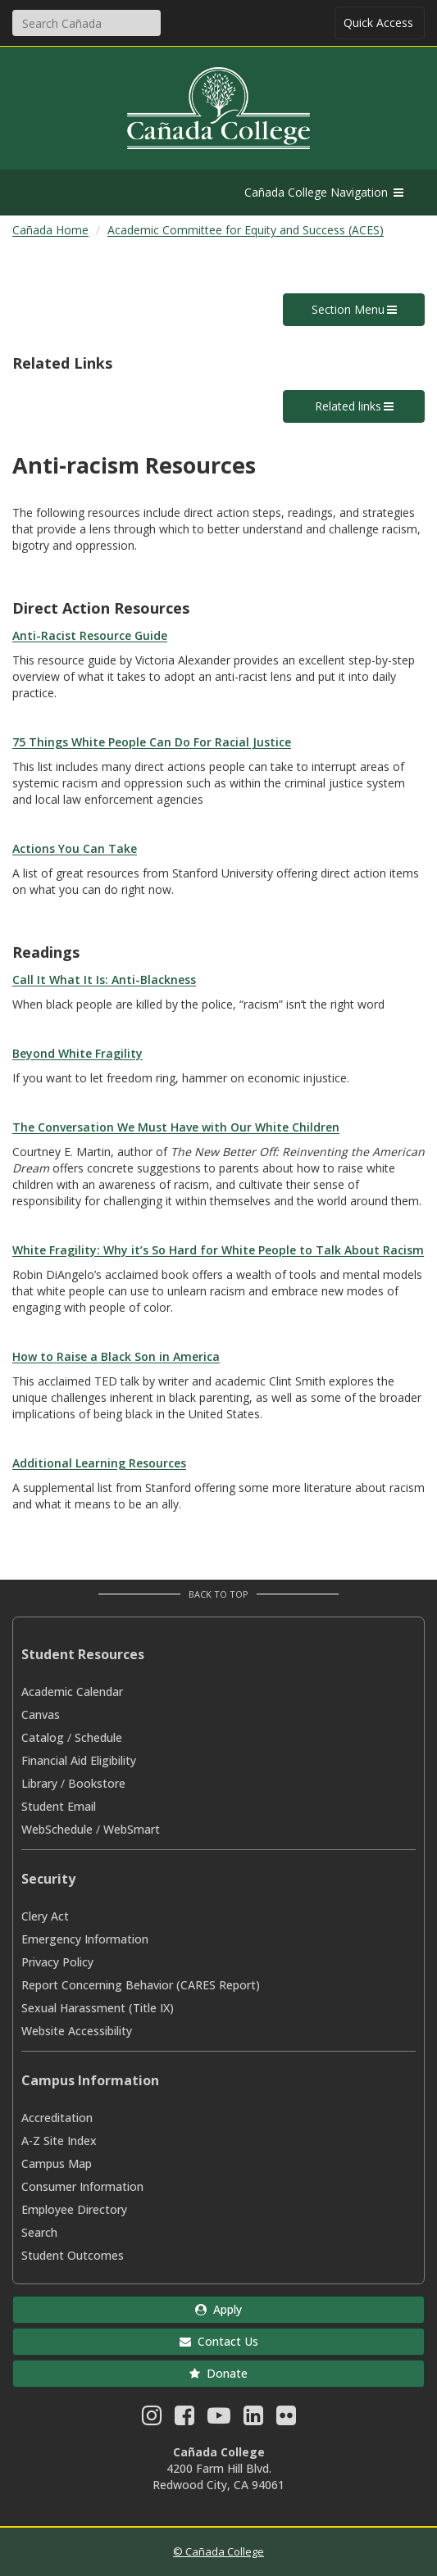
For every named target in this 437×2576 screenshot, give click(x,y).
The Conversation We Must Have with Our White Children (175, 1127)
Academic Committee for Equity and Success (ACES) (245, 230)
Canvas (40, 1714)
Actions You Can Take (74, 848)
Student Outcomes (72, 2255)
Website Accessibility (76, 2031)
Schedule (98, 1737)
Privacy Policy (57, 1962)
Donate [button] (218, 2373)
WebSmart (131, 1829)
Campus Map (56, 2163)
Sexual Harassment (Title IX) (97, 2008)
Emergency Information (84, 1939)
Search (39, 2232)
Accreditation (57, 2117)
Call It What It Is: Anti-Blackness (104, 979)
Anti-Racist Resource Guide (89, 635)
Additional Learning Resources (99, 1463)
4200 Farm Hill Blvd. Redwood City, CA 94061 (218, 2476)
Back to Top (218, 1594)
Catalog (42, 1737)
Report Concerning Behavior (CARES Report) (140, 1985)
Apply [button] (218, 2309)
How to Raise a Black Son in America (116, 1356)
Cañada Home (50, 230)
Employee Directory (74, 2209)
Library (39, 1783)
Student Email (58, 1806)
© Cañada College (218, 2551)
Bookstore (96, 1783)
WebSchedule (57, 1829)
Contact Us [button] (219, 2341)
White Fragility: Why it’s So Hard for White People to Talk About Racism (218, 1250)
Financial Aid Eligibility (78, 1760)
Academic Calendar (72, 1691)
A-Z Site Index (59, 2140)
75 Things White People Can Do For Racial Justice (151, 742)
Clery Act (45, 1916)
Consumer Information (82, 2186)
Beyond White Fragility (77, 1053)
